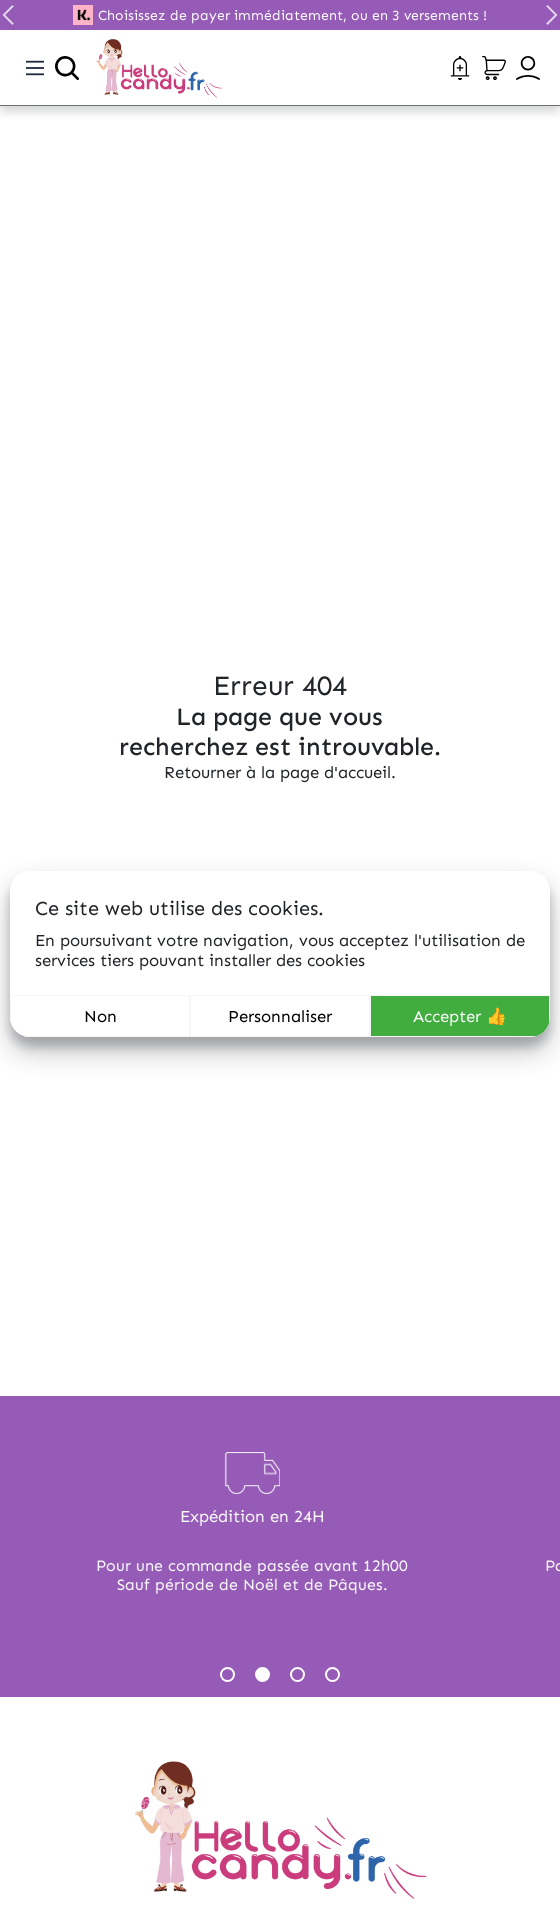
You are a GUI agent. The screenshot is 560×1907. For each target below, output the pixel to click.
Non (100, 1016)
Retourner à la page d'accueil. (280, 772)
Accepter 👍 (460, 1016)
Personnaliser (280, 1016)
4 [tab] (332, 1674)
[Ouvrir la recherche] (67, 68)
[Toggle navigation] (35, 68)
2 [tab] (262, 1674)
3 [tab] (297, 1674)
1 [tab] (227, 1674)
